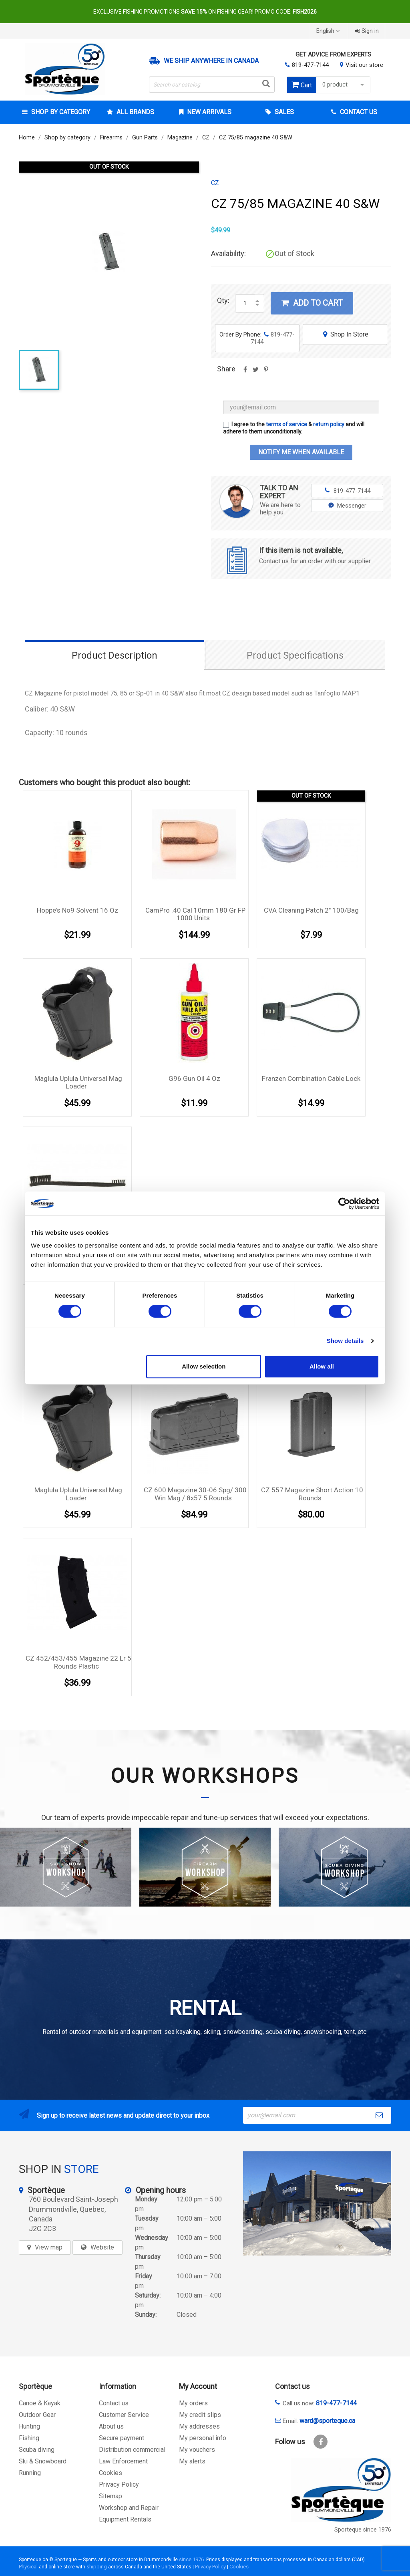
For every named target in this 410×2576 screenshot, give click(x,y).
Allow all (322, 1366)
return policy (328, 424)
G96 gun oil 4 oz (194, 1078)
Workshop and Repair (129, 2507)
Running (30, 2473)
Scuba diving (36, 2449)
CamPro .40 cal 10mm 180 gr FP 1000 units (195, 914)
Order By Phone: (257, 338)
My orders (193, 2403)
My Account (198, 2386)
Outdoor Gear (37, 2415)
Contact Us (357, 112)
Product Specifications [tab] (295, 655)
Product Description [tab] (114, 655)
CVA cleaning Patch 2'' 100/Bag (311, 910)
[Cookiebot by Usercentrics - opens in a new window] (344, 1203)
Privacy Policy (119, 2484)
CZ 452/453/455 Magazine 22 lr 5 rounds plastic (78, 1662)
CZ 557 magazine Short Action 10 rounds (312, 1494)
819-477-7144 (310, 65)
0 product (344, 84)
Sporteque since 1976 (362, 2529)
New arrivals (208, 112)
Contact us (114, 2403)
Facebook (321, 2442)
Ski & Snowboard (42, 2461)
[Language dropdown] (329, 31)
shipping (96, 2567)
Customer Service (124, 2415)
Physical (28, 2567)
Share (245, 372)
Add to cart (312, 303)
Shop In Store (345, 334)
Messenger (347, 505)
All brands (134, 112)
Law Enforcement (123, 2461)
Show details (345, 1340)
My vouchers (197, 2449)
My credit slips (200, 2415)
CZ (215, 183)
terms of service (286, 424)
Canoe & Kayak (39, 2403)
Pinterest (265, 372)
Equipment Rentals (125, 2519)
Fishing (29, 2438)
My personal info (202, 2438)
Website (102, 2247)
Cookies (110, 2473)
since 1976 (191, 2559)
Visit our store (364, 65)
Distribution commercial (132, 2449)
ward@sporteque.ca (327, 2421)
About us (111, 2426)
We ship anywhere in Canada (211, 61)
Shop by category (60, 112)
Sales (283, 112)
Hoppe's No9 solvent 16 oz (77, 910)
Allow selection (203, 1366)
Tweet (255, 372)
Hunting (29, 2426)
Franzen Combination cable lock (311, 1078)
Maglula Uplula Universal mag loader (78, 1082)
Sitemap (110, 2496)
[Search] (212, 85)
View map (48, 2247)
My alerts (192, 2461)
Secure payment (121, 2438)
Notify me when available (301, 452)
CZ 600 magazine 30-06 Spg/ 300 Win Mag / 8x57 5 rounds (195, 1494)
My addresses (199, 2426)
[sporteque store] (317, 2203)
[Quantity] (245, 303)
